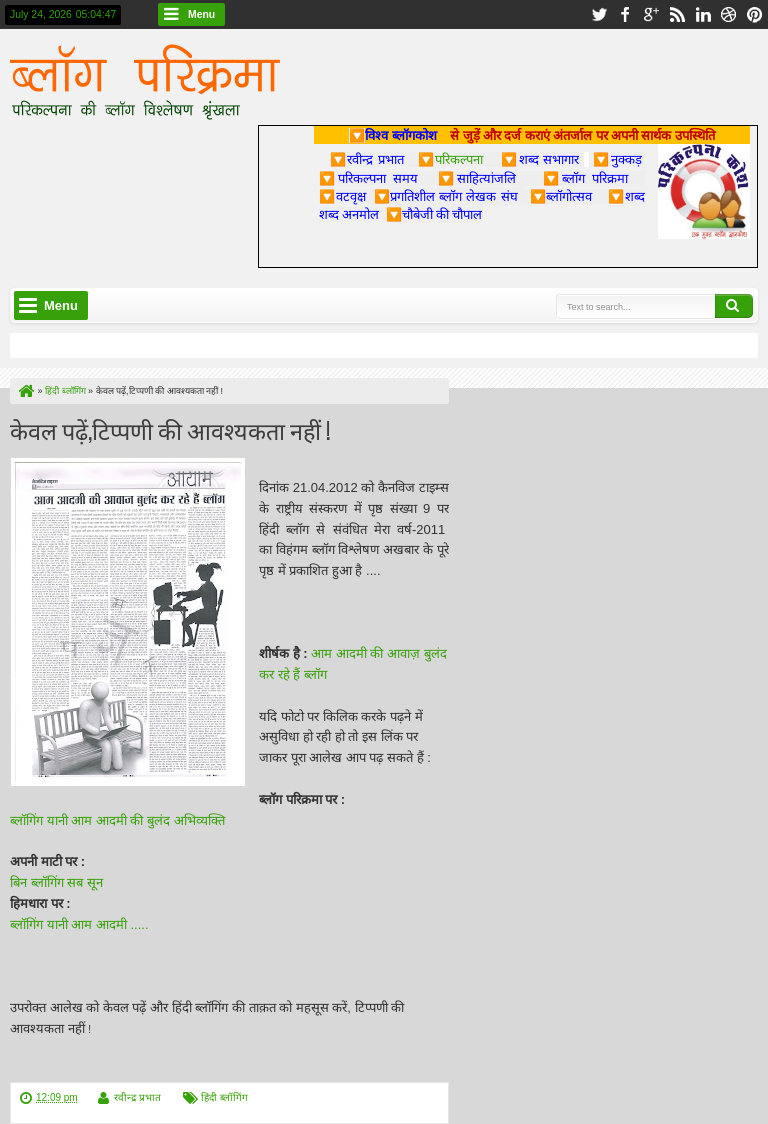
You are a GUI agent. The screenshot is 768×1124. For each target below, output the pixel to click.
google (651, 14)
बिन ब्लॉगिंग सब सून (58, 882)
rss (677, 14)
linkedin (703, 14)
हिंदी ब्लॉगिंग (224, 1097)
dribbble (729, 14)
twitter (599, 14)
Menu (201, 14)
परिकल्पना (450, 159)
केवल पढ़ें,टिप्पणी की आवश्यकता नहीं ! (170, 429)
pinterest (755, 14)
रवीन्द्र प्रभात (137, 1097)
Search (734, 306)
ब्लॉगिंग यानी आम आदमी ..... (79, 924)
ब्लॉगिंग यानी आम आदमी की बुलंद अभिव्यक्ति (119, 820)
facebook (625, 14)
